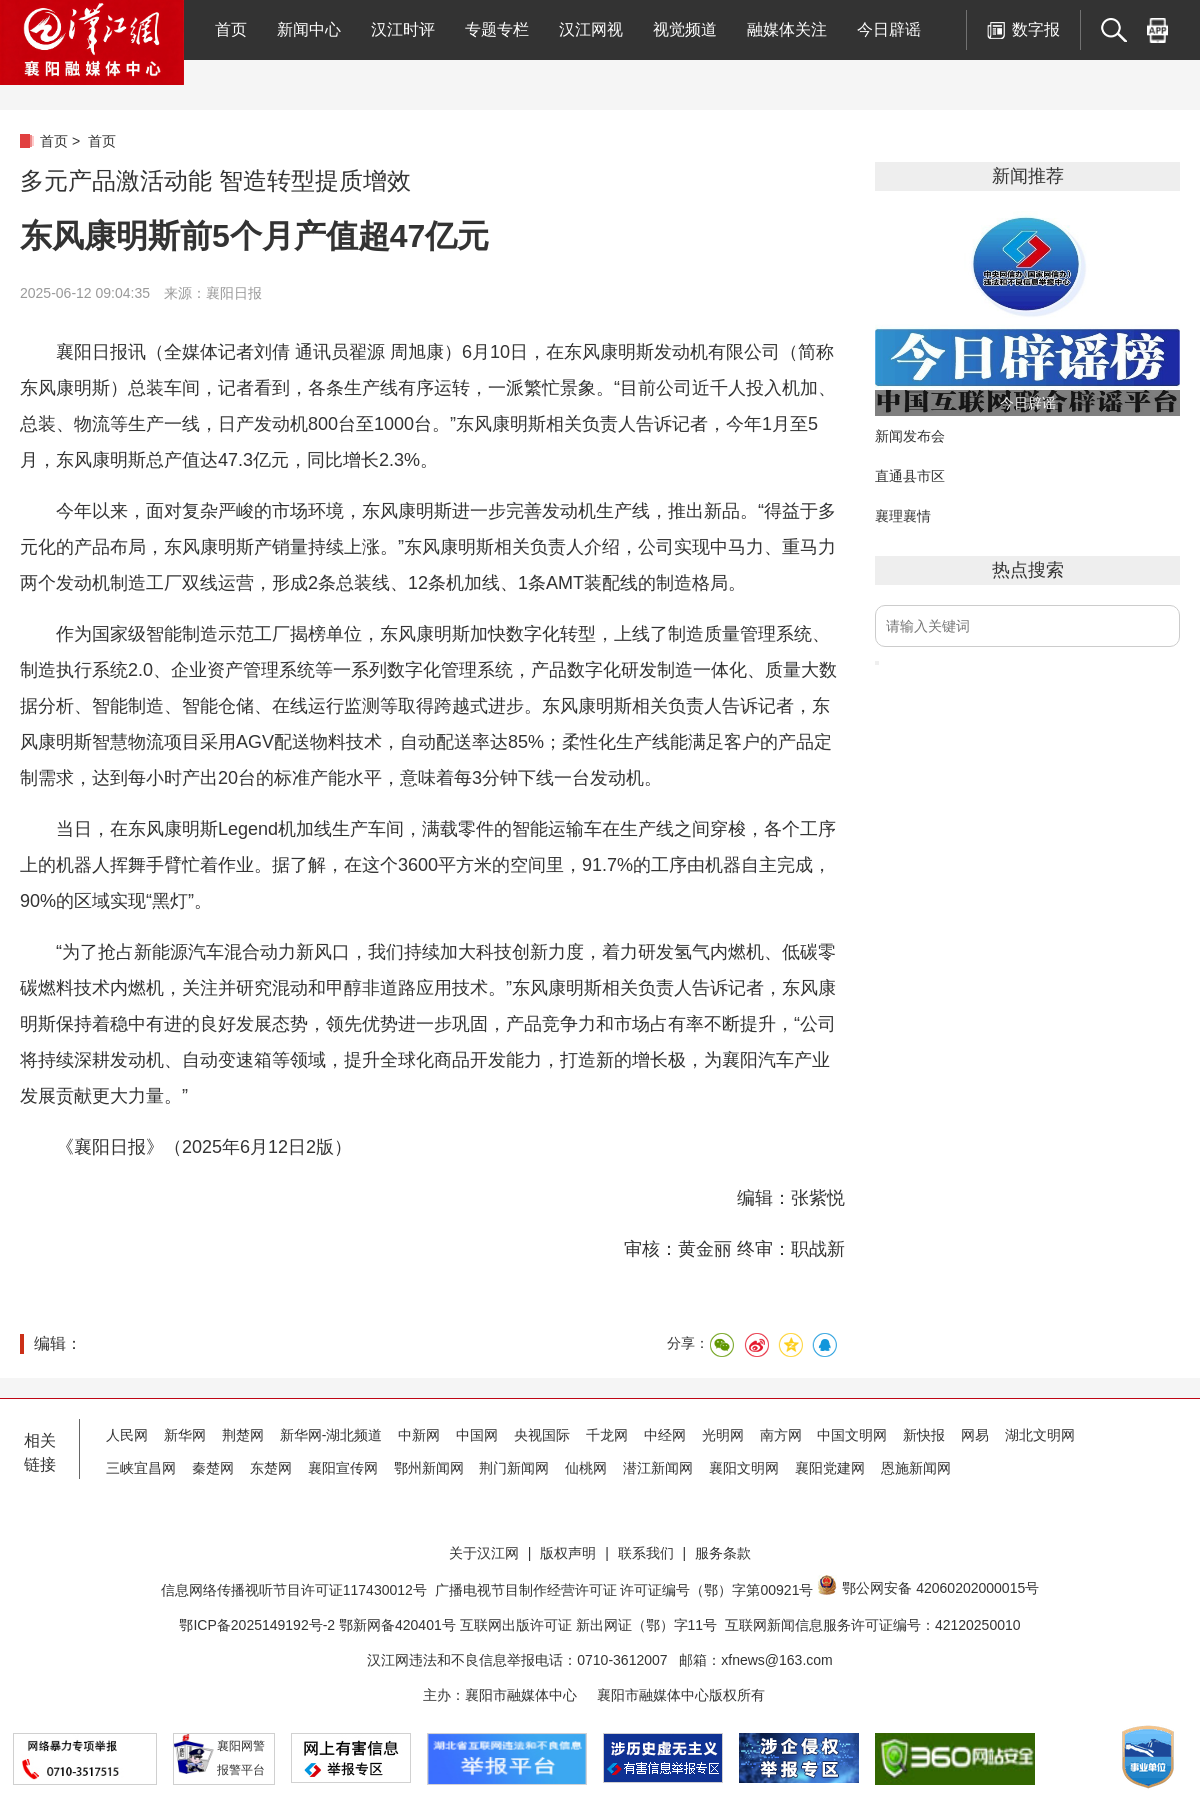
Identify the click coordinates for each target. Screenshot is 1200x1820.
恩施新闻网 (916, 1468)
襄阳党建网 (830, 1468)
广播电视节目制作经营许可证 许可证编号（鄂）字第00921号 (624, 1590)
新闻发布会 (910, 436)
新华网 (185, 1435)
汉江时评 (403, 29)
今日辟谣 (889, 29)
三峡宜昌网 (141, 1468)
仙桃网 (586, 1468)
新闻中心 (309, 29)
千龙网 (607, 1435)
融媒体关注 (787, 29)
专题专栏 (497, 29)
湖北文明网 (1040, 1435)
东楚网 (271, 1468)
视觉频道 (685, 29)
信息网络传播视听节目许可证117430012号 (294, 1590)
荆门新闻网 (514, 1468)
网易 (975, 1435)
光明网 (723, 1435)
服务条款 (723, 1553)
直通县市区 (910, 476)
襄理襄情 (903, 516)
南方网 (781, 1435)
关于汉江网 (484, 1553)
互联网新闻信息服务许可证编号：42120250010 (873, 1625)
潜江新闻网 (658, 1468)
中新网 (419, 1435)
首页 (231, 29)
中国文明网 (852, 1435)
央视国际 (542, 1435)
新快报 (924, 1435)
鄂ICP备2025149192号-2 (259, 1625)
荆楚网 (243, 1435)
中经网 (665, 1435)
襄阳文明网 (744, 1468)
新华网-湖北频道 (331, 1435)
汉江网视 (591, 29)
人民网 (127, 1435)
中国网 (477, 1435)
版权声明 (568, 1553)
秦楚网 (213, 1468)
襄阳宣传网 (343, 1468)
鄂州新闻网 (429, 1468)
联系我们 (646, 1553)
